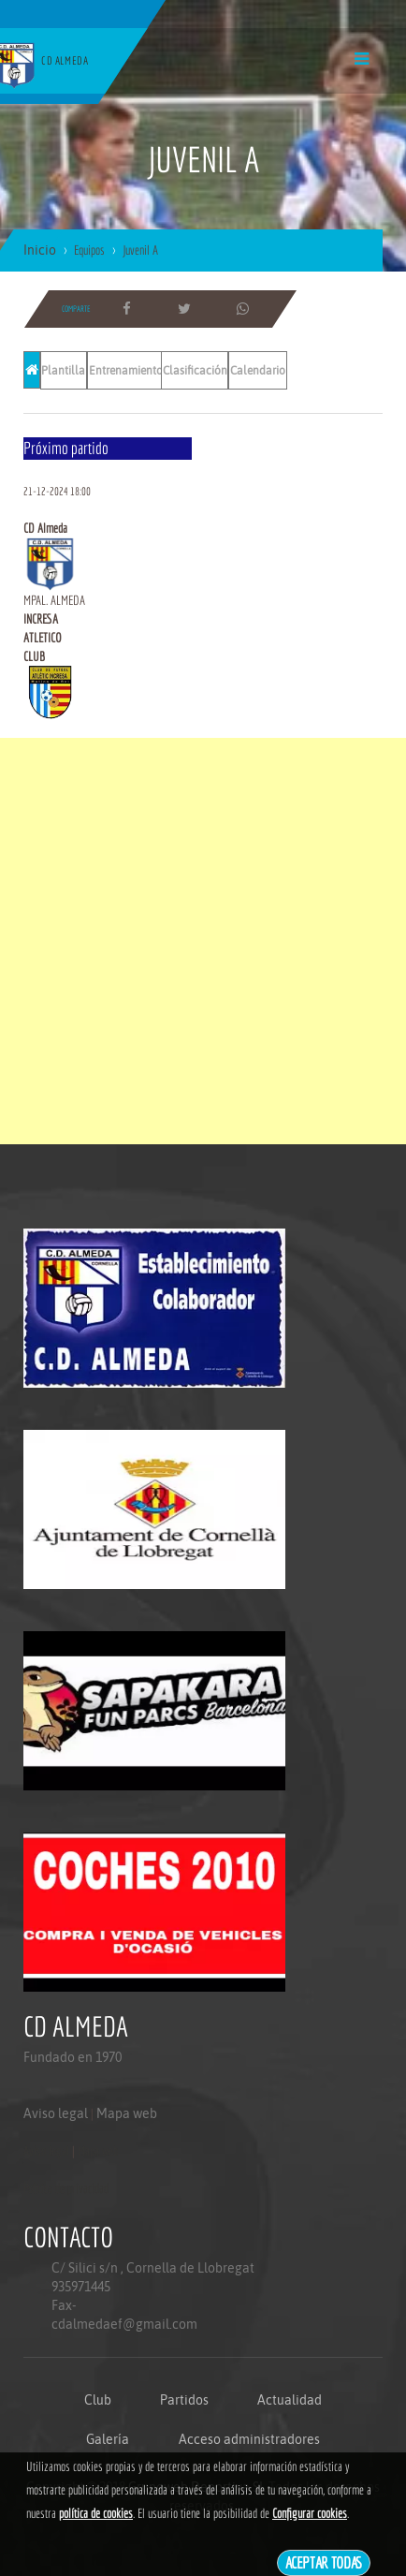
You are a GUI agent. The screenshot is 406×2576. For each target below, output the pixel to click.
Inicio (39, 250)
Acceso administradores (249, 2439)
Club (97, 2399)
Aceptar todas (324, 2562)
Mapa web (126, 2113)
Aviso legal (55, 2113)
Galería (107, 2439)
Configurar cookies (309, 2513)
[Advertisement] (203, 941)
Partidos (184, 2399)
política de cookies (96, 2513)
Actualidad (289, 2399)
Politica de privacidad (66, 2188)
